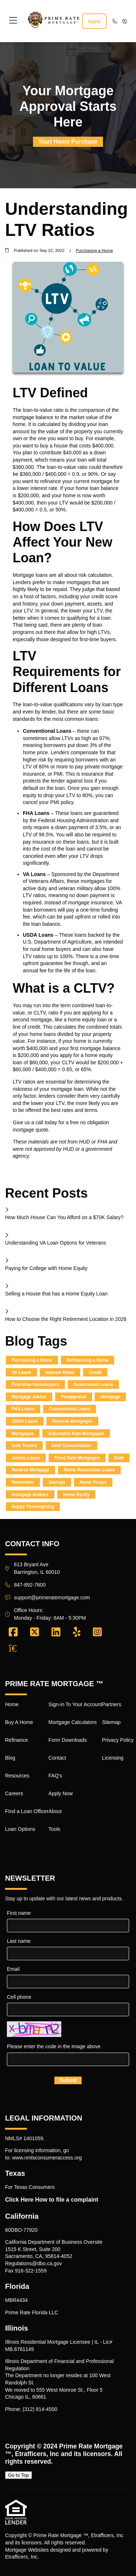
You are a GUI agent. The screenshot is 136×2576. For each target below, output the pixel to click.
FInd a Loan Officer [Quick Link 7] (27, 1811)
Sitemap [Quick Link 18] (111, 1722)
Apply (94, 21)
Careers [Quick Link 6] (14, 1793)
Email (13, 1969)
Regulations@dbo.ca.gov (33, 2263)
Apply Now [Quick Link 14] (61, 1793)
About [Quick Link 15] (55, 1811)
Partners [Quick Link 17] (111, 1704)
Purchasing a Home (94, 250)
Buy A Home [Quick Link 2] (19, 1722)
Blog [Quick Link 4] (10, 1758)
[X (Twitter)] (34, 1632)
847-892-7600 (30, 1585)
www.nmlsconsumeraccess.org (47, 2158)
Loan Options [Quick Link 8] (20, 1829)
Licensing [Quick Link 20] (112, 1758)
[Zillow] (17, 1648)
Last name (18, 1941)
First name (19, 1913)
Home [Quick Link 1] (11, 1704)
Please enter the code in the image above (53, 2046)
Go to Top (18, 2475)
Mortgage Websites (27, 2550)
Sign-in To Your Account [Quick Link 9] (75, 1704)
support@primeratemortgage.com (52, 1597)
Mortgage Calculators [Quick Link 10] (73, 1722)
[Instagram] (97, 1632)
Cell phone (19, 1997)
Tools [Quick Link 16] (55, 1829)
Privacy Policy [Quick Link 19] (117, 1740)
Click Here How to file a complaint (51, 2200)
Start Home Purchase (68, 141)
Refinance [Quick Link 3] (16, 1740)
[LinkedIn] (56, 1632)
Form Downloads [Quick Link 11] (68, 1740)
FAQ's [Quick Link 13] (55, 1776)
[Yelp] (77, 1632)
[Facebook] (13, 1632)
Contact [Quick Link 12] (57, 1758)
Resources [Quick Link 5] (17, 1776)
